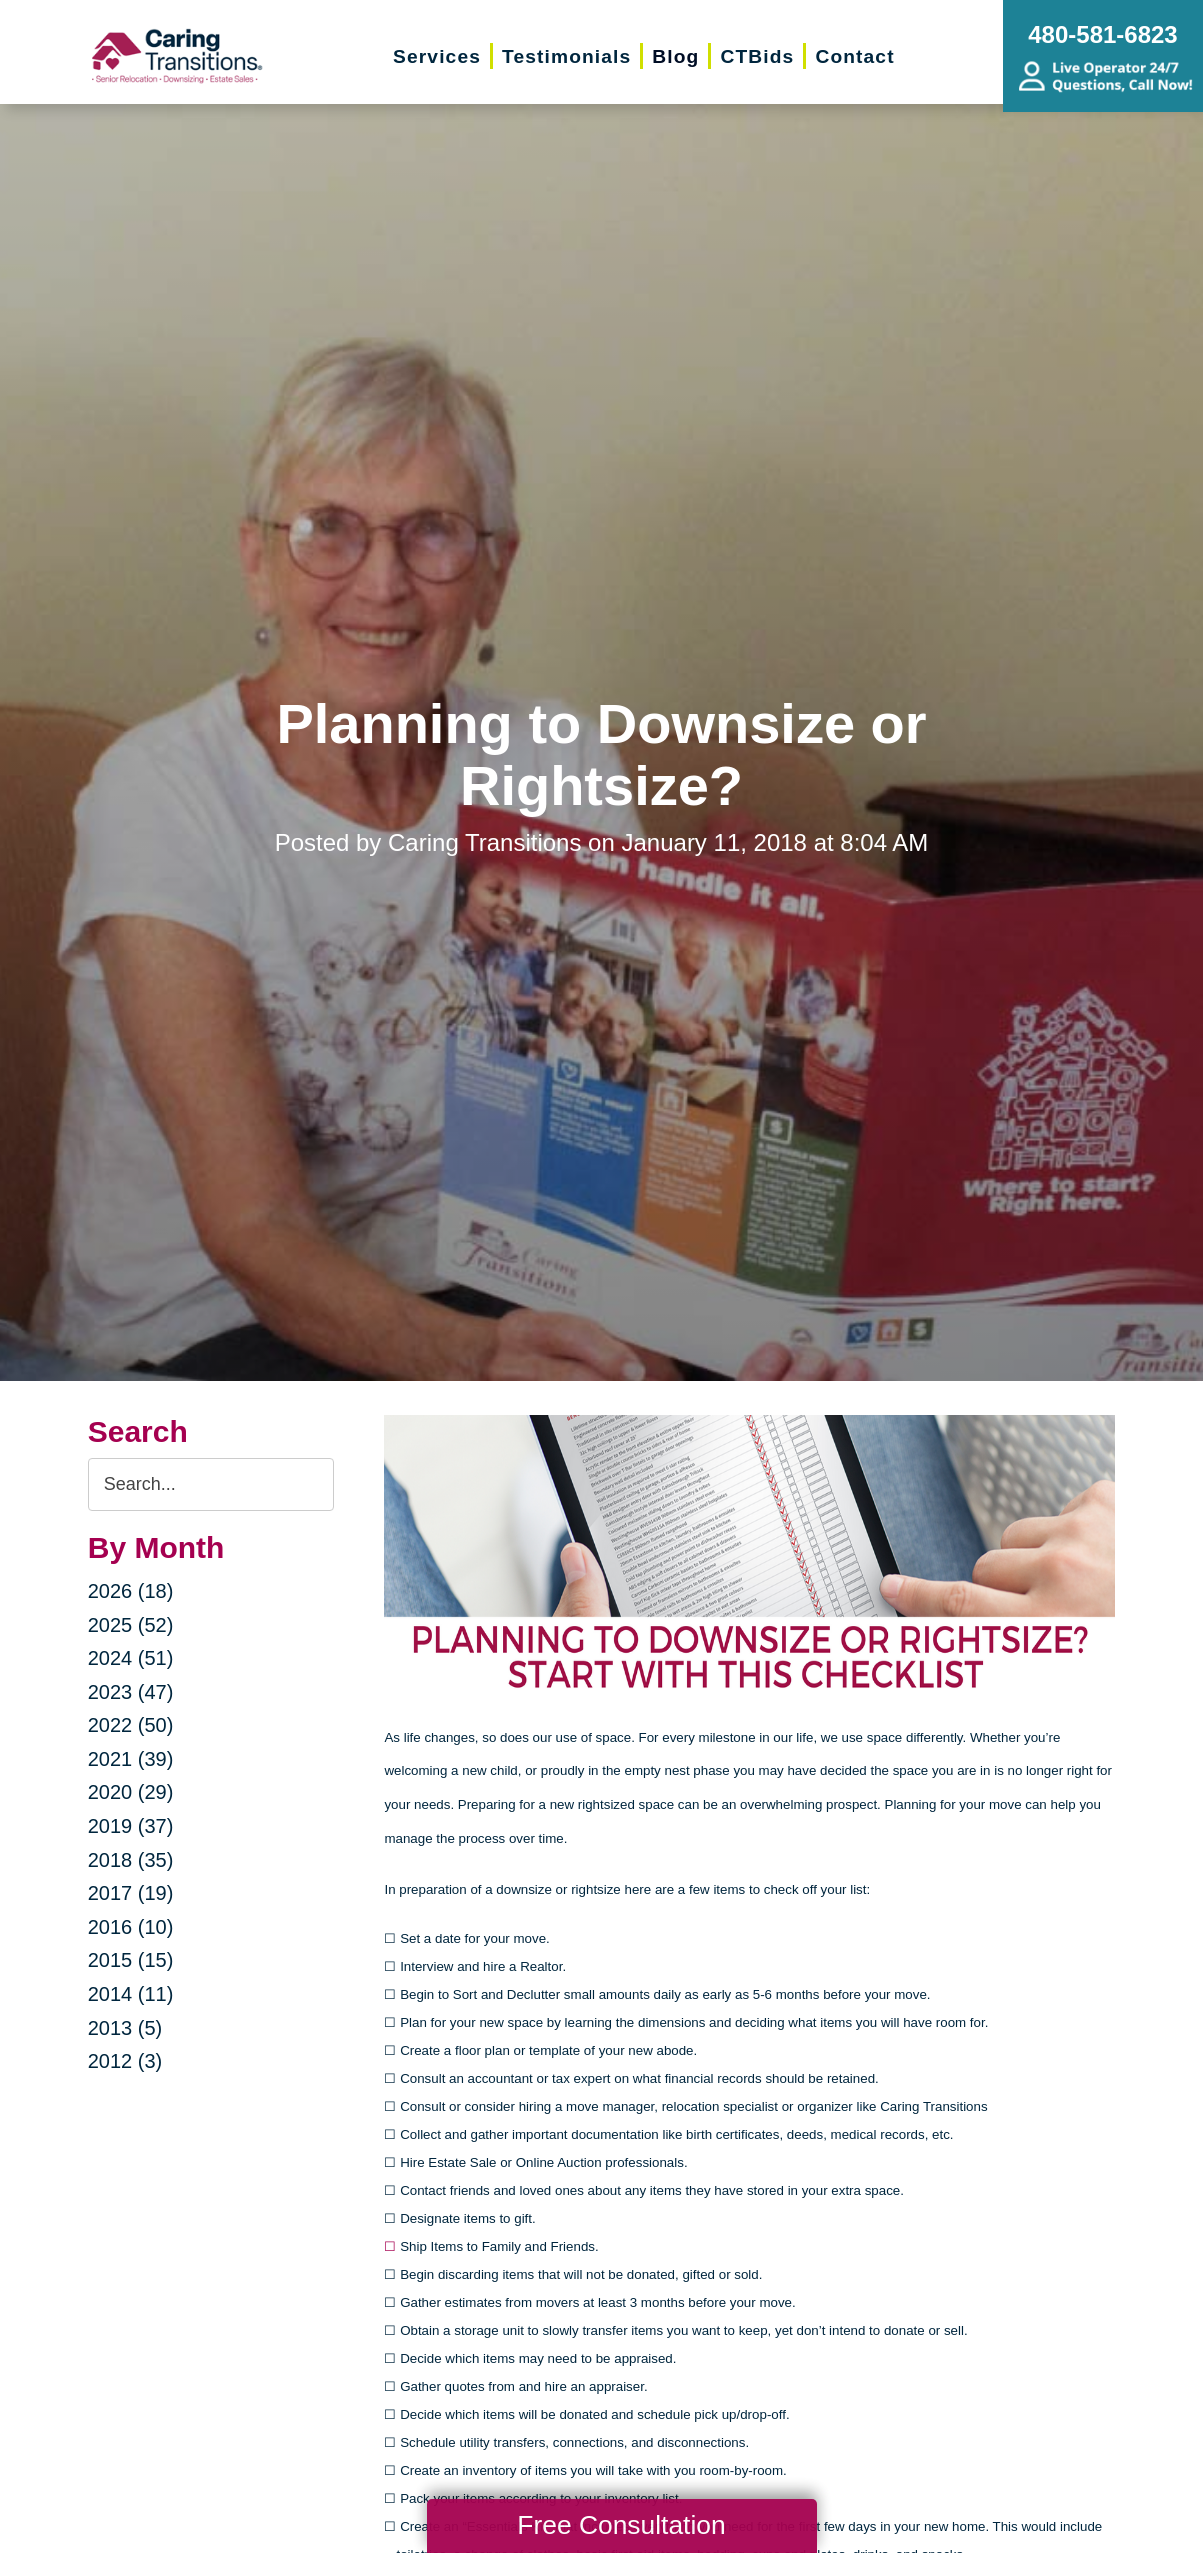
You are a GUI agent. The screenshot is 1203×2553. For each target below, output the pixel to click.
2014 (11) (131, 1994)
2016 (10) (131, 1927)
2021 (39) (131, 1759)
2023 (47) (131, 1692)
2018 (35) (131, 1860)
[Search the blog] (211, 1484)
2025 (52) (131, 1625)
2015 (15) (131, 1960)
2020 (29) (131, 1792)
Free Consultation (621, 2525)
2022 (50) (131, 1725)
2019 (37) (131, 1826)
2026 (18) (131, 1591)
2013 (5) (125, 2028)
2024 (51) (131, 1658)
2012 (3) (125, 2061)
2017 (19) (131, 1893)
